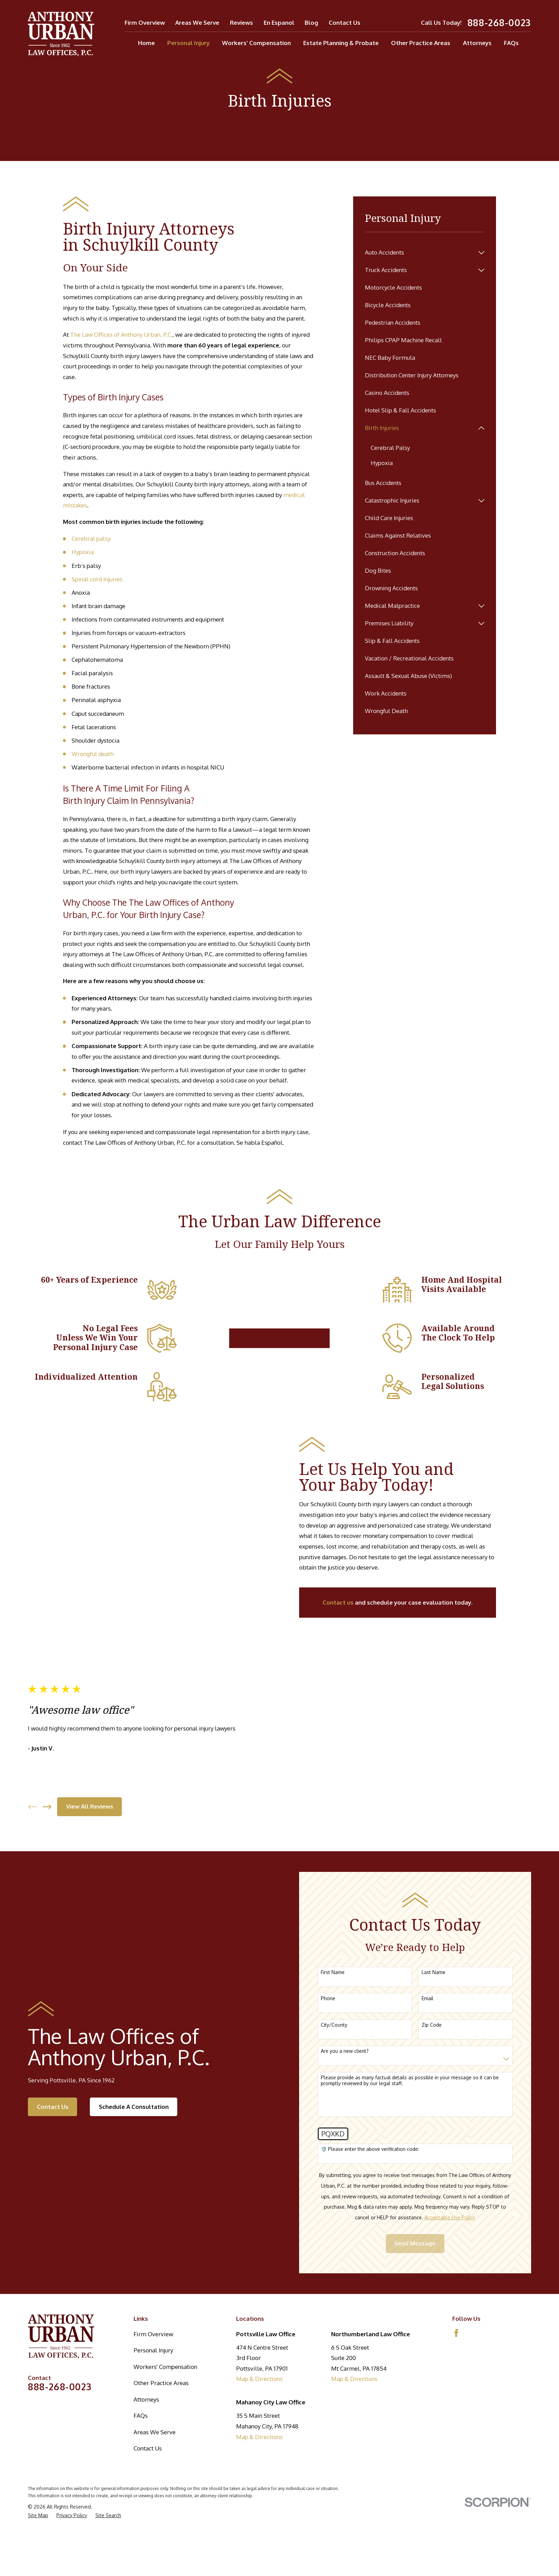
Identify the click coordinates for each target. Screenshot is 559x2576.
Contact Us (344, 22)
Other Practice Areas (161, 2382)
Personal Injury (153, 2350)
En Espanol (279, 22)
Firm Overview (145, 22)
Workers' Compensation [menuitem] (256, 42)
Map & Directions (259, 2378)
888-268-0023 (499, 22)
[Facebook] (456, 2333)
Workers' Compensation (165, 2366)
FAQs (141, 2415)
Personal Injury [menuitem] (188, 42)
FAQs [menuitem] (511, 42)
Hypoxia (83, 552)
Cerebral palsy (91, 538)
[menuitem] (420, 252)
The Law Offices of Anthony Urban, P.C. (121, 334)
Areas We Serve (197, 22)
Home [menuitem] (146, 42)
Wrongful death (93, 753)
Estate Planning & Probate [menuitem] (341, 42)
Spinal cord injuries (97, 579)
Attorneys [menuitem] (477, 42)
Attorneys (146, 2399)
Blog (311, 22)
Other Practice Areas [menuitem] (420, 42)
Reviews (241, 22)
